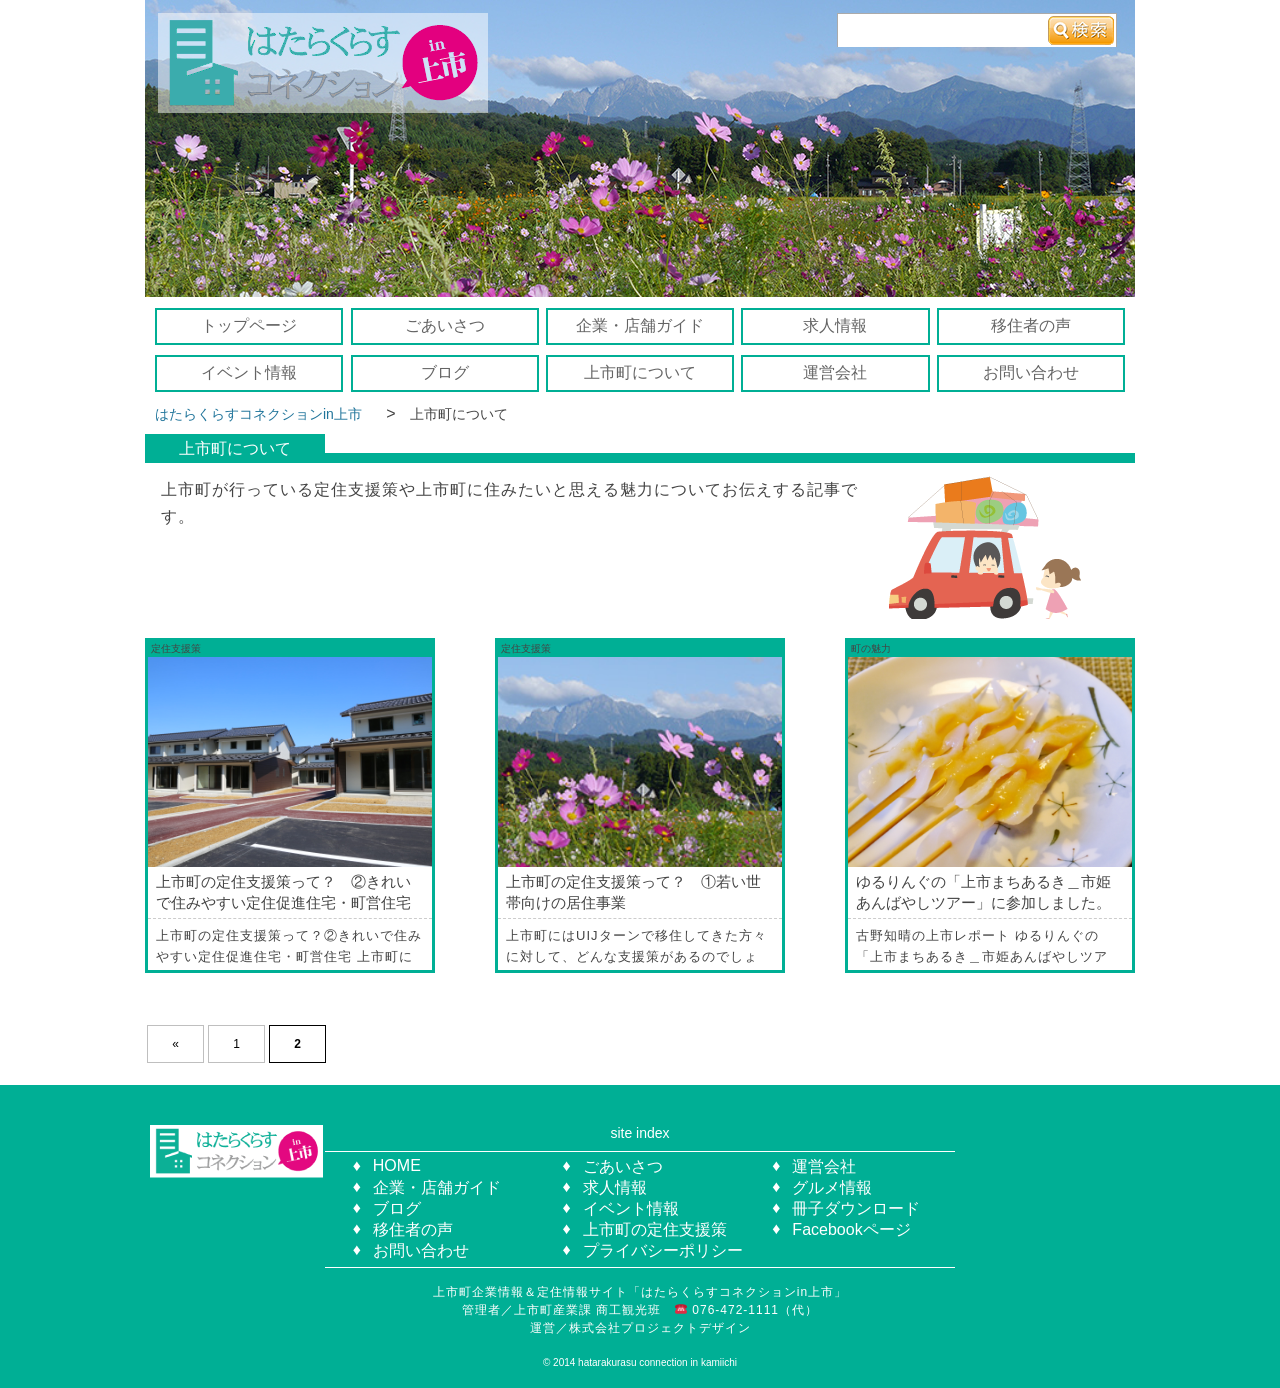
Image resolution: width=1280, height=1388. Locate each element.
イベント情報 (249, 372)
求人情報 (835, 325)
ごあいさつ (445, 325)
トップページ (249, 325)
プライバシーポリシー (663, 1250)
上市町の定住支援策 (655, 1229)
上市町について (640, 372)
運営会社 (835, 372)
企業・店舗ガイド (640, 325)
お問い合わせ (1031, 372)
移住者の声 (1031, 325)
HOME (397, 1165)
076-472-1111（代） (753, 1310)
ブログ (445, 372)
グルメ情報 (832, 1187)
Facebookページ (851, 1229)
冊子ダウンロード (856, 1208)
